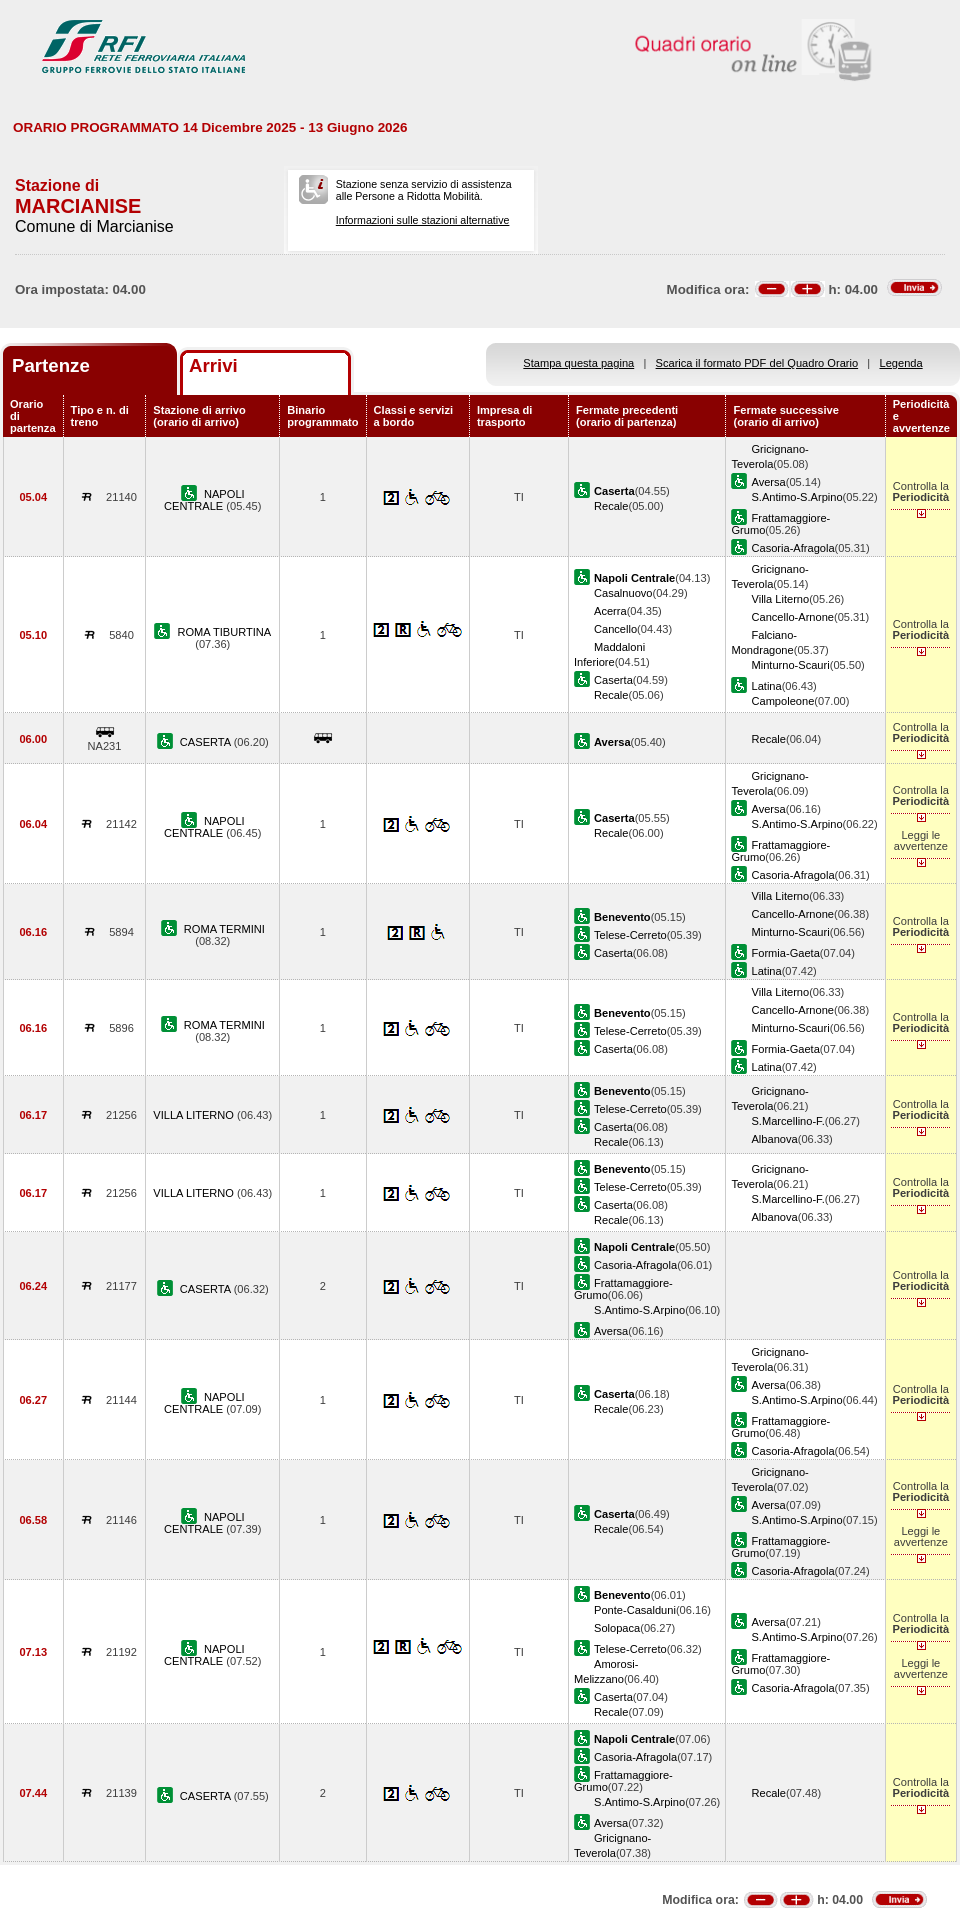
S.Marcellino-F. (787, 1121)
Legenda (901, 363)
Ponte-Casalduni (635, 1610)
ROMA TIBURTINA (224, 632)
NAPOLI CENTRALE (204, 500)
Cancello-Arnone (792, 617)
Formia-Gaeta (785, 953)
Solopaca (617, 1628)
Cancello (615, 629)
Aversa (768, 482)
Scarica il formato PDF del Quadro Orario (757, 363)
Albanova (774, 1139)
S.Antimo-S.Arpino (796, 497)
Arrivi (213, 365)
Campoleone (782, 701)
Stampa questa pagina (578, 363)
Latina (766, 686)
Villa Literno (780, 599)
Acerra (610, 611)
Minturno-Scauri (790, 665)
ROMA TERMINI (224, 929)
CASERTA (207, 742)
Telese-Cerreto (630, 935)
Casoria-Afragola (792, 548)
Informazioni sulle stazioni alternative (423, 220)
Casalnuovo (623, 593)
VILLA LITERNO (195, 1115)
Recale (611, 506)
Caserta (613, 680)
